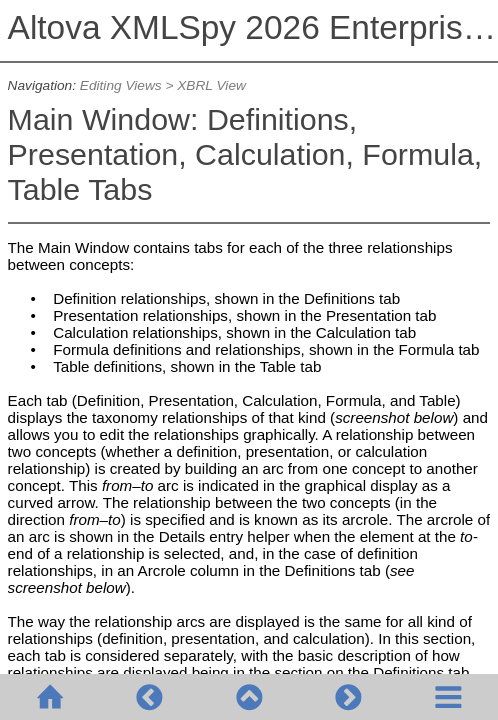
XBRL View (211, 85)
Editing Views (121, 85)
